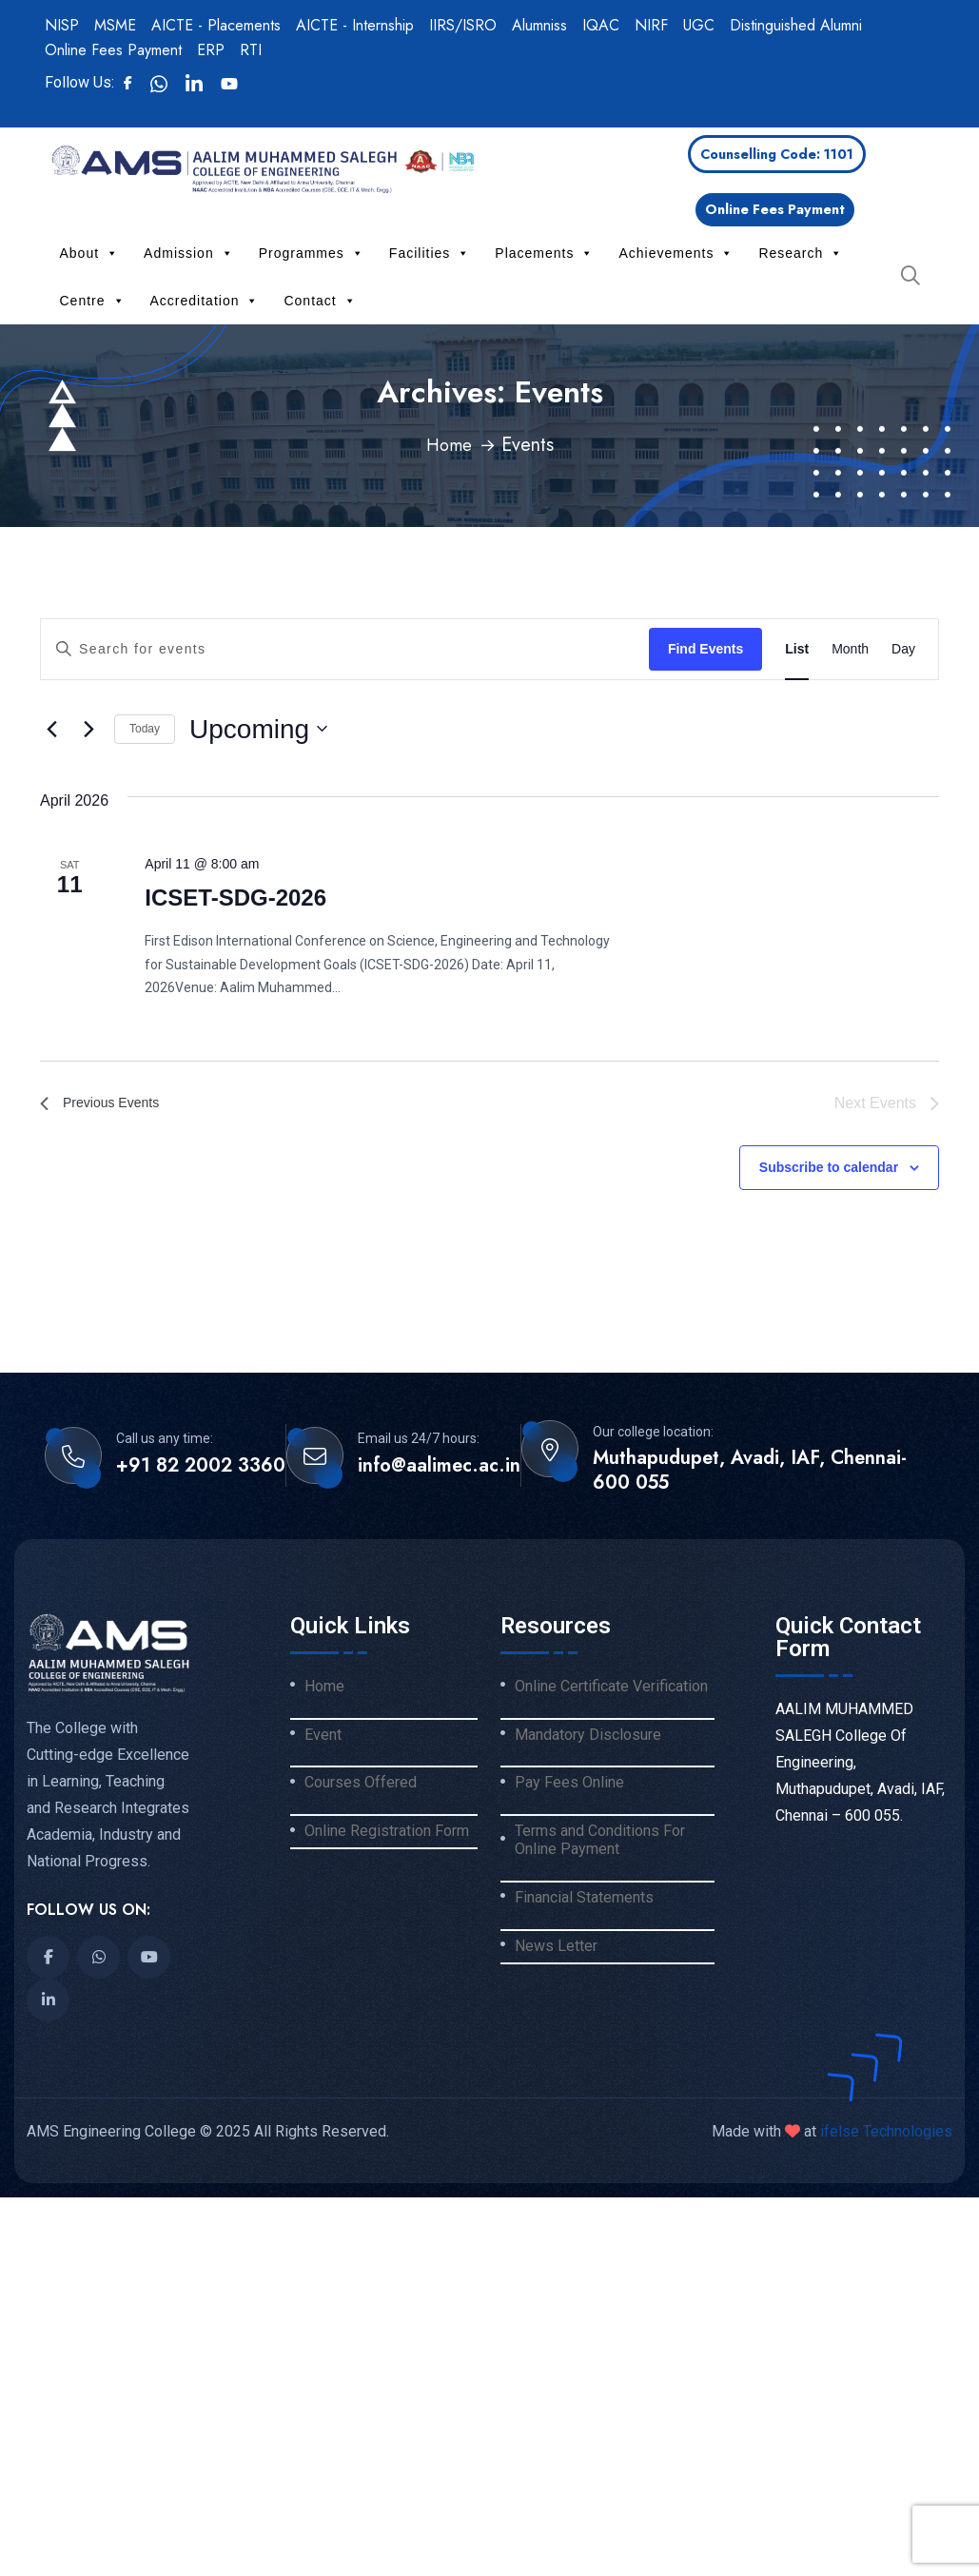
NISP (62, 25)
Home (449, 445)
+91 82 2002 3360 (200, 1467)
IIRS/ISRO (463, 25)
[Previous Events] (51, 728)
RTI (251, 50)
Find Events (705, 648)
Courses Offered (360, 1784)
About (90, 253)
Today (144, 728)
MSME (115, 25)
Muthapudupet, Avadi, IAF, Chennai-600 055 (750, 1472)
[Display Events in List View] (797, 649)
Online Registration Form (386, 1833)
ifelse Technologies (884, 2133)
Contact (320, 300)
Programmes (311, 253)
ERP (211, 50)
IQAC (600, 25)
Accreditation (205, 300)
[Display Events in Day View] (903, 649)
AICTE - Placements (216, 25)
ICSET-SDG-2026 (235, 897)
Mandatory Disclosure (588, 1736)
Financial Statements (584, 1899)
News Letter (556, 1948)
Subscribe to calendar (828, 1169)
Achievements (676, 253)
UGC (699, 25)
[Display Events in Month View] (850, 649)
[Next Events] (88, 728)
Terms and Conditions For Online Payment (600, 1842)
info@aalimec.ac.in (439, 1467)
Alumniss (539, 25)
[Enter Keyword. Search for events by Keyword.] (345, 649)
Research (800, 253)
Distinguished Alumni (796, 25)
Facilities (429, 253)
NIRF (651, 25)
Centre (93, 300)
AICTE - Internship (355, 25)
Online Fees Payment (113, 50)
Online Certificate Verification (611, 1688)
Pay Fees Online (569, 1784)
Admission (189, 253)
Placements (544, 253)
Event (323, 1736)
